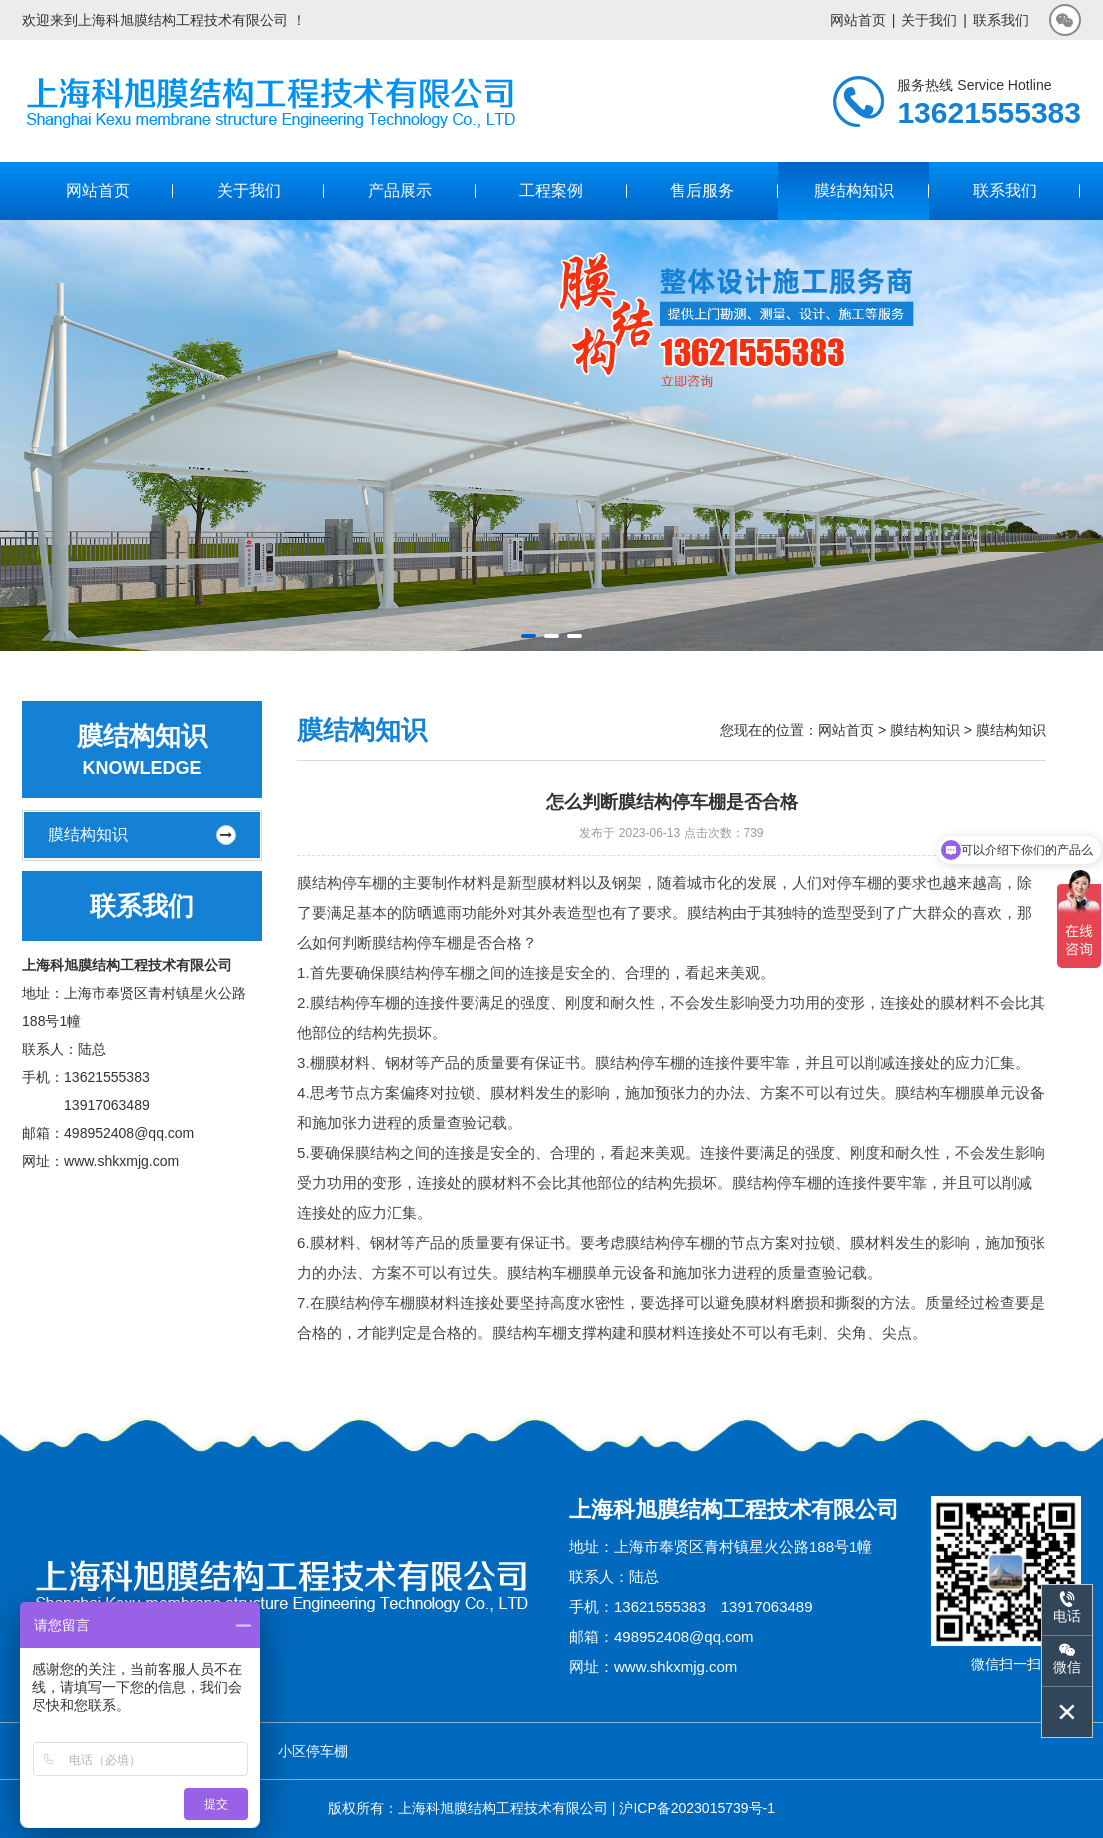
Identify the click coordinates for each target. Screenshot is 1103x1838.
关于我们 (929, 20)
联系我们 (1001, 20)
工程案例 (551, 190)
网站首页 (858, 20)
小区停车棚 (313, 1751)
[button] (528, 636)
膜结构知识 (854, 190)
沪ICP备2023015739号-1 (697, 1808)
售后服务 (702, 190)
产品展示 (400, 190)
